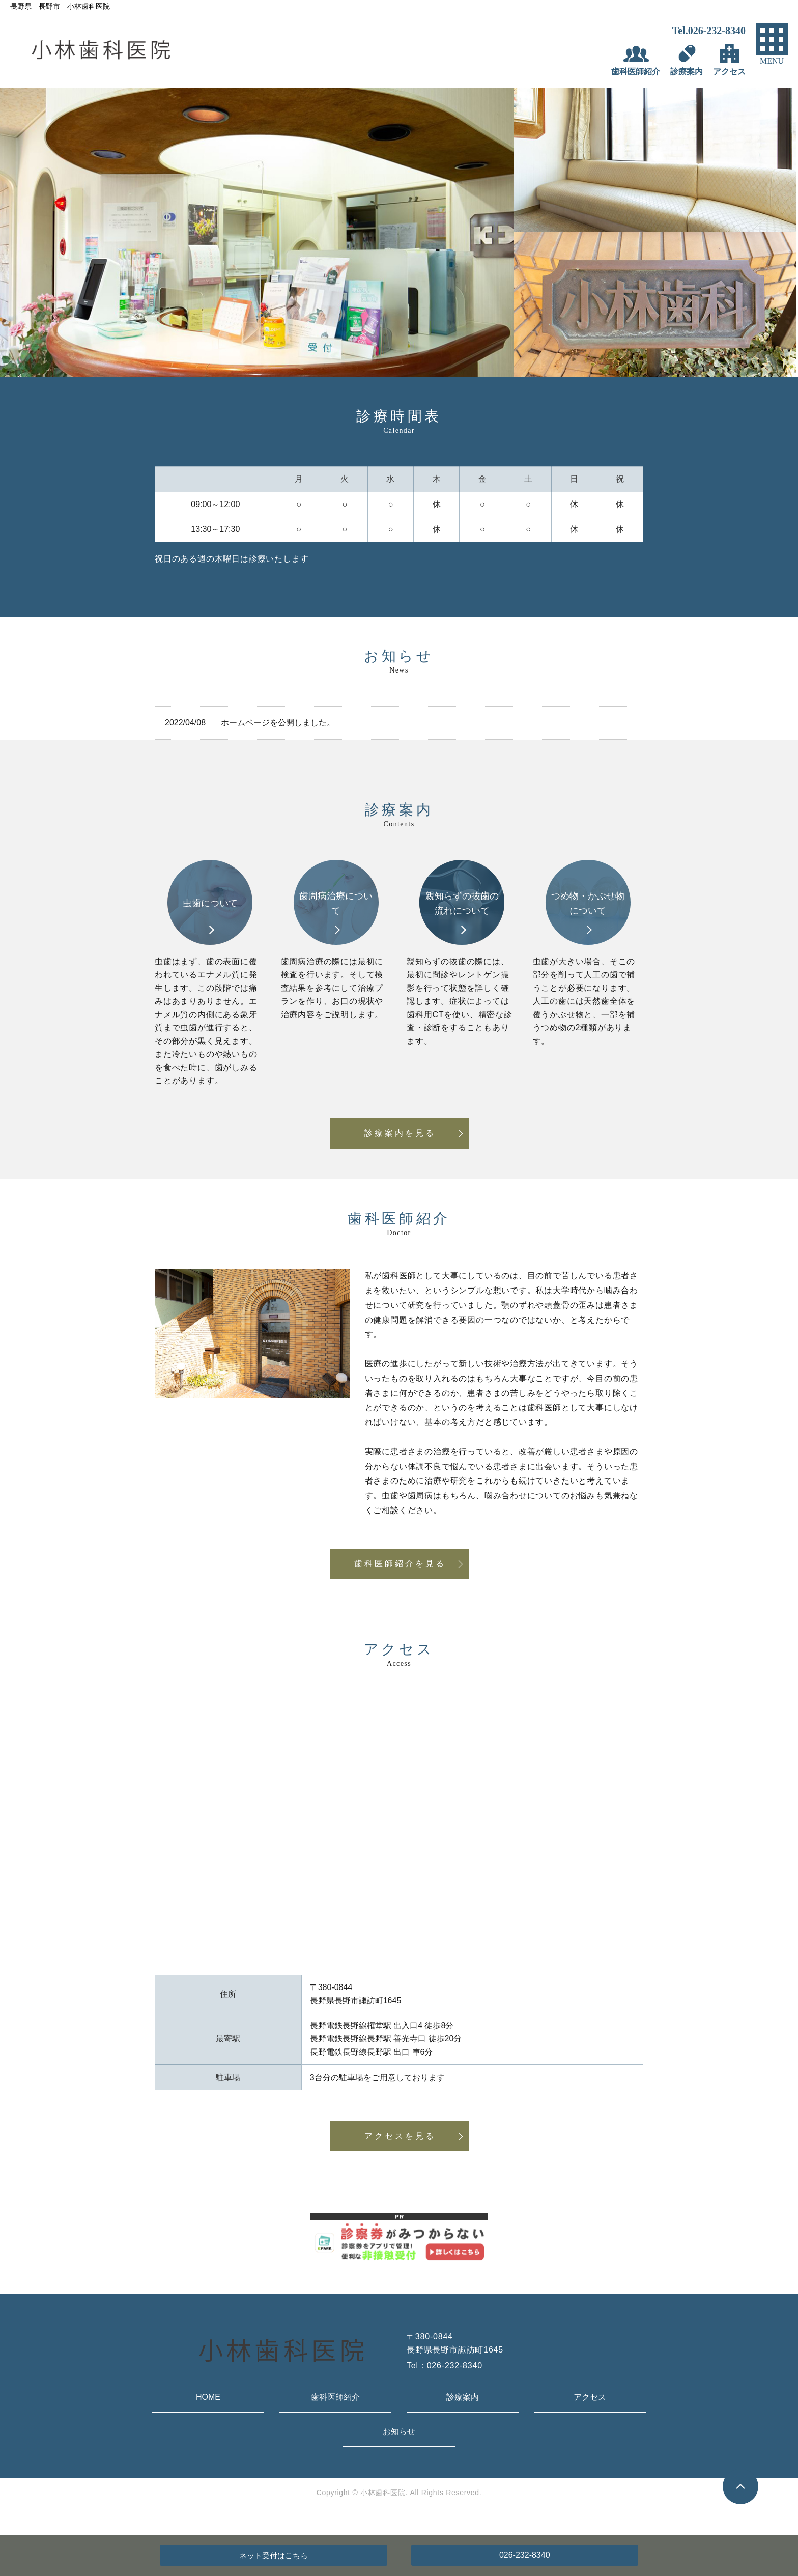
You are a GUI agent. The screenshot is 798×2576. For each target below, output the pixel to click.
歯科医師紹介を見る (400, 1563)
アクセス (590, 2397)
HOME (208, 2397)
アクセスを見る (400, 2136)
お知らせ (399, 2431)
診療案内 (462, 2397)
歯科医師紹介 (335, 2397)
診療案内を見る (400, 1133)
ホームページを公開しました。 (278, 722)
